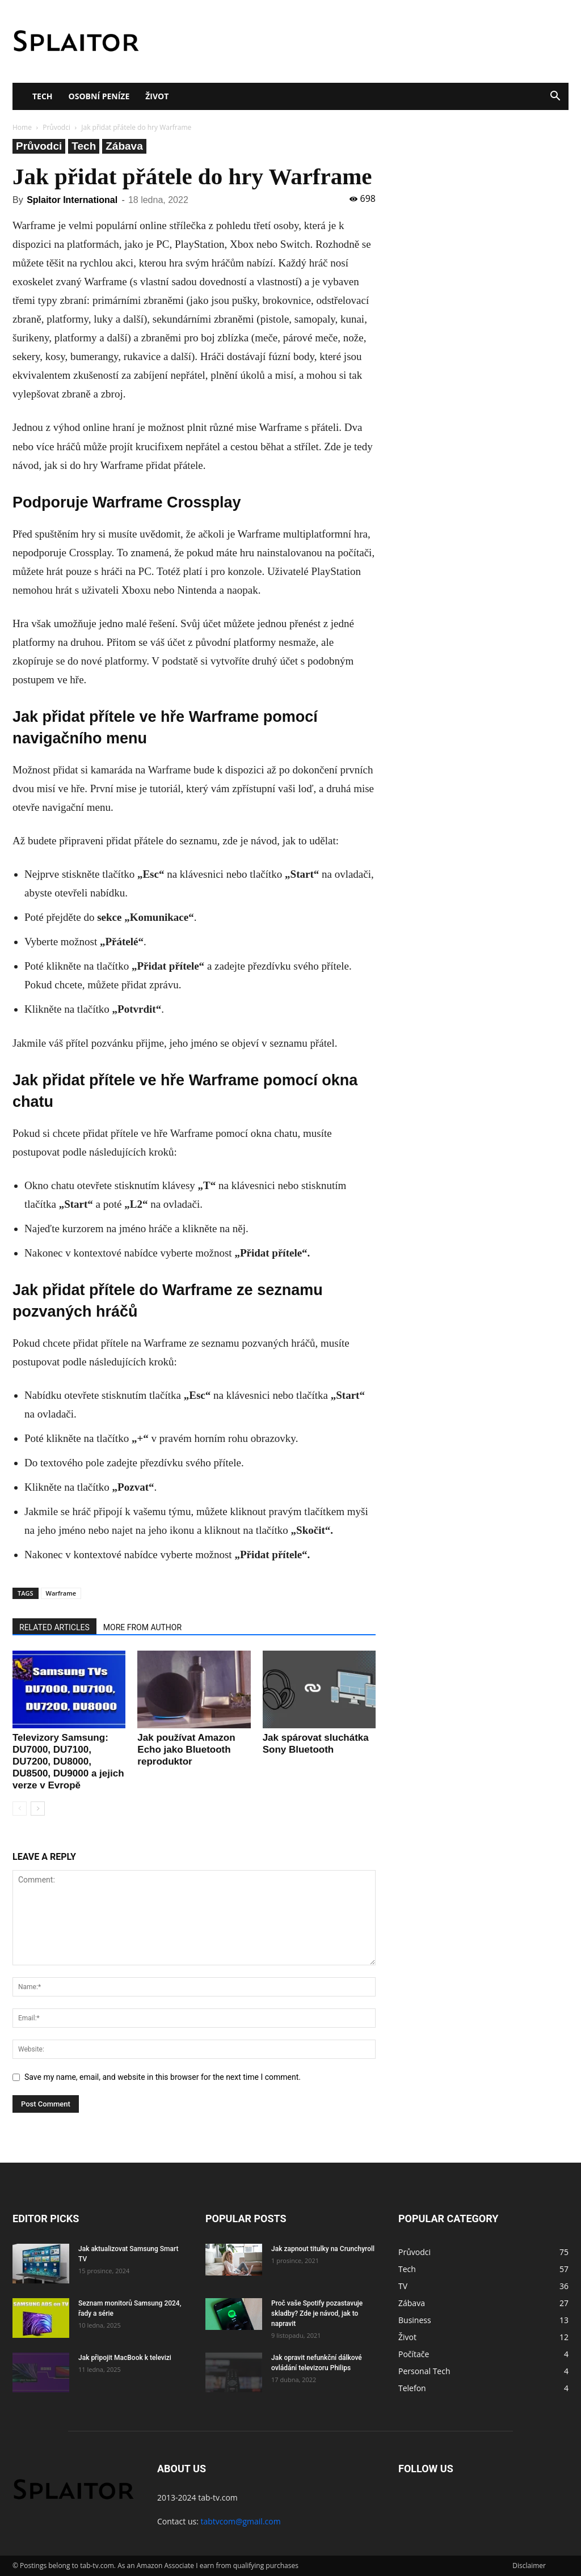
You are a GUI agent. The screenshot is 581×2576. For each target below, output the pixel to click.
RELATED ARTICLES (54, 1627)
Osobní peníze (99, 96)
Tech (42, 96)
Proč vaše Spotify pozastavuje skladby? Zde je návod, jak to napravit (317, 2313)
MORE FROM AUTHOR (142, 1627)
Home (22, 127)
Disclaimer (529, 2565)
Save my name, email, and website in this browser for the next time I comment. (162, 2077)
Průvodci (56, 127)
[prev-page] (19, 1808)
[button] (555, 97)
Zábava (124, 146)
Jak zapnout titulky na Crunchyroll (322, 2249)
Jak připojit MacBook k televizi (124, 2358)
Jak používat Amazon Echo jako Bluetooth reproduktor (186, 1749)
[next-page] (38, 1808)
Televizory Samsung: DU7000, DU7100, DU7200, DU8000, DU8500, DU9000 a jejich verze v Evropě (68, 1761)
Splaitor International (72, 200)
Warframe (61, 1593)
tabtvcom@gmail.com (241, 2521)
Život (157, 96)
